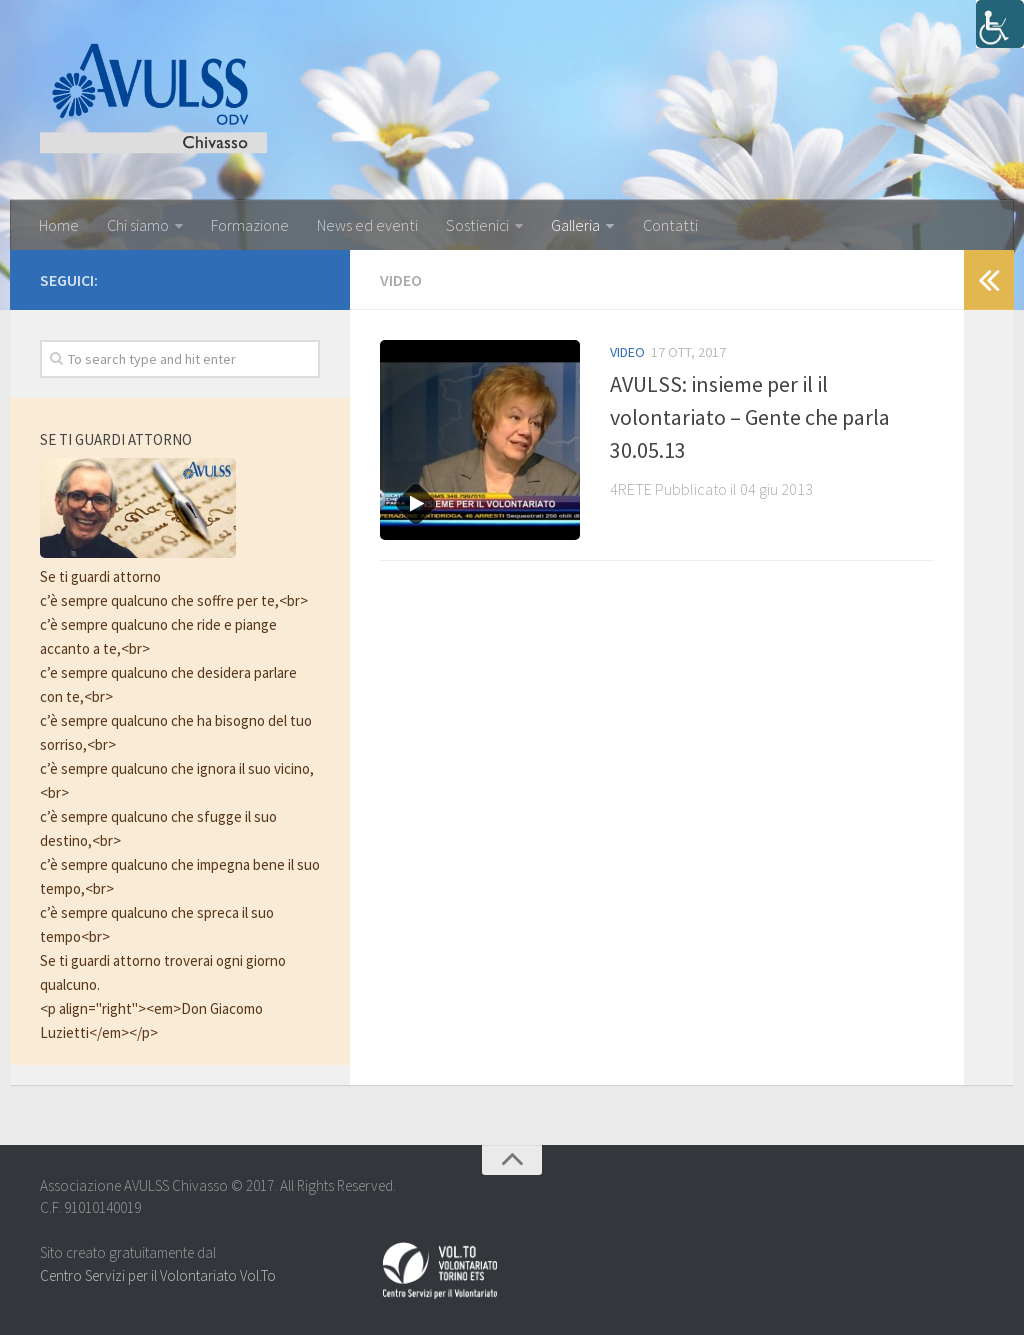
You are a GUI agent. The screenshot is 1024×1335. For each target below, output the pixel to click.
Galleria (575, 225)
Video (627, 352)
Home (59, 225)
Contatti (669, 225)
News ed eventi (367, 225)
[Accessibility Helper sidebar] (1000, 24)
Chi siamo (138, 225)
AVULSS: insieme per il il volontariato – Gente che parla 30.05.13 (750, 417)
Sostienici (476, 225)
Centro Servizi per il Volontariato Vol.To (158, 1275)
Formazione (250, 225)
